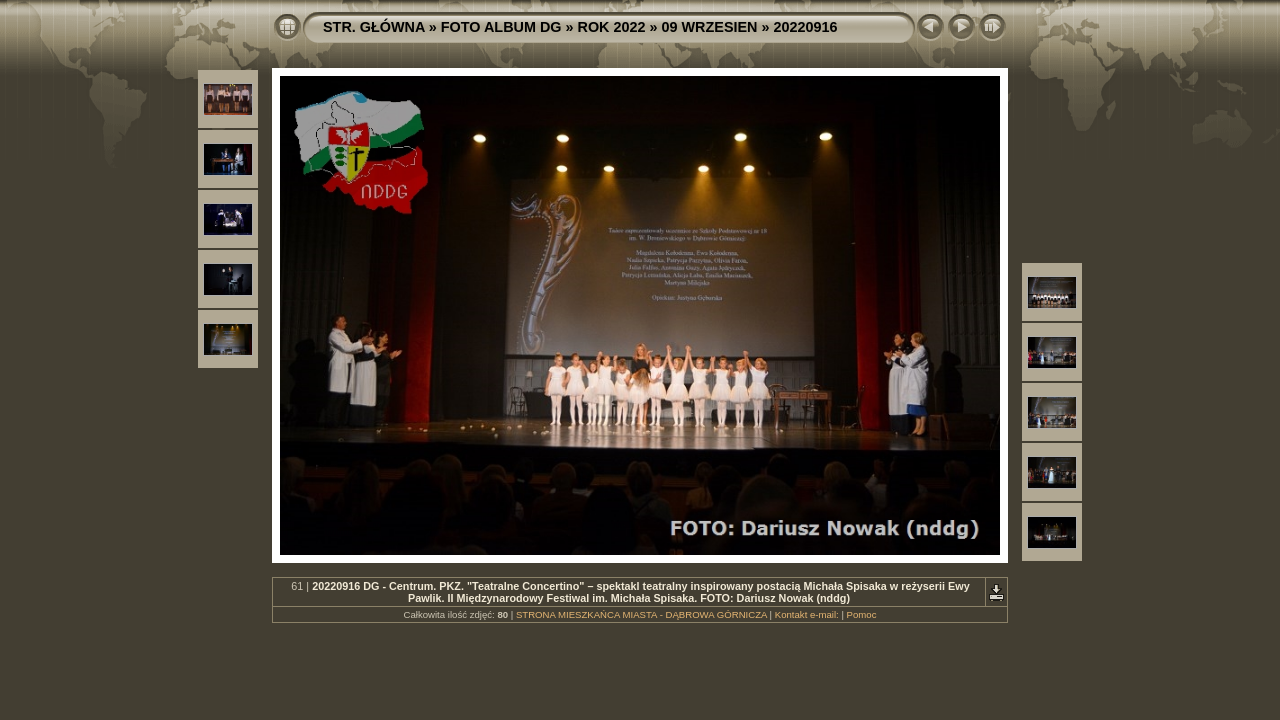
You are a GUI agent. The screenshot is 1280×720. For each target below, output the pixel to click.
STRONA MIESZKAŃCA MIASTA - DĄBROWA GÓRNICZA (641, 614)
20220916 (805, 27)
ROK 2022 (612, 27)
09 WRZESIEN (710, 27)
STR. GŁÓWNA (374, 27)
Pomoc (862, 614)
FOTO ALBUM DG (501, 27)
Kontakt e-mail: (807, 614)
